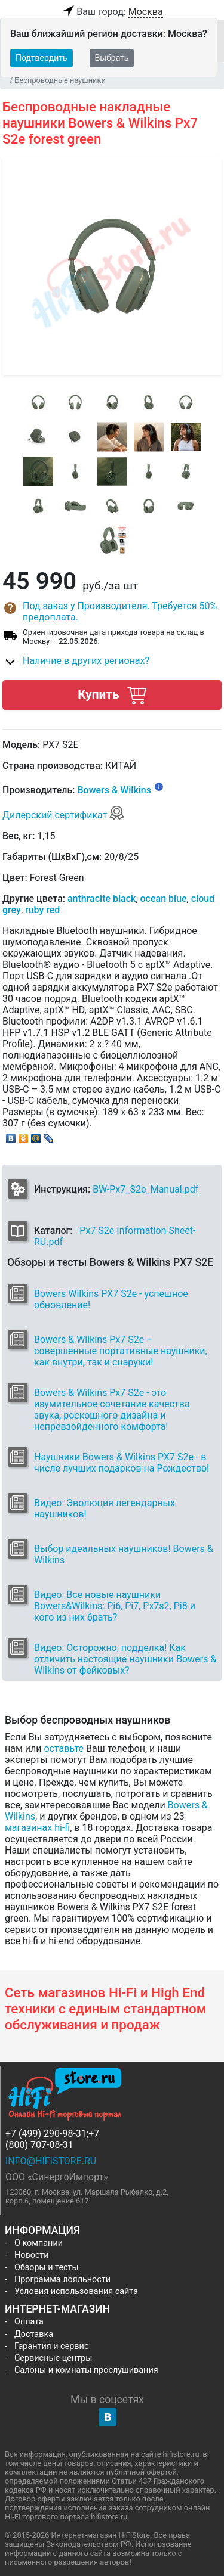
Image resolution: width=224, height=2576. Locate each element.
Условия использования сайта (76, 2291)
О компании (38, 2243)
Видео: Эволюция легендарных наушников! (104, 1508)
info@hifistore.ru (50, 2161)
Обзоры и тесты (46, 2267)
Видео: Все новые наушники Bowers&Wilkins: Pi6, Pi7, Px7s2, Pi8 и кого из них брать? (114, 1606)
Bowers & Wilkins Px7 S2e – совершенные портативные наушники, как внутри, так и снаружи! (120, 1351)
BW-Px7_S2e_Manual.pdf (145, 1189)
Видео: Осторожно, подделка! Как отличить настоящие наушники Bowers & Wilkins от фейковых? (125, 1659)
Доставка (33, 2334)
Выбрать (112, 58)
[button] (112, 611)
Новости (31, 2255)
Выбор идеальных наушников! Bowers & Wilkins (123, 1554)
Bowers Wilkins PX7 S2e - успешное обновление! (111, 1299)
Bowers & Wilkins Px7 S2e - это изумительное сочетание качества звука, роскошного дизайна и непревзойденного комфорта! (112, 1409)
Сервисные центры (53, 2358)
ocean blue (163, 898)
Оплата (29, 2322)
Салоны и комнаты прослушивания (86, 2370)
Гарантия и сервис (51, 2346)
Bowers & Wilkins (114, 790)
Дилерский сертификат (63, 815)
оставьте (64, 1748)
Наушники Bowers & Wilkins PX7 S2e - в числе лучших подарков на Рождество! (121, 1462)
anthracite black (101, 898)
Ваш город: (111, 12)
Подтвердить (41, 58)
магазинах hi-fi (37, 1827)
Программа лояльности (62, 2279)
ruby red (42, 909)
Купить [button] (112, 694)
